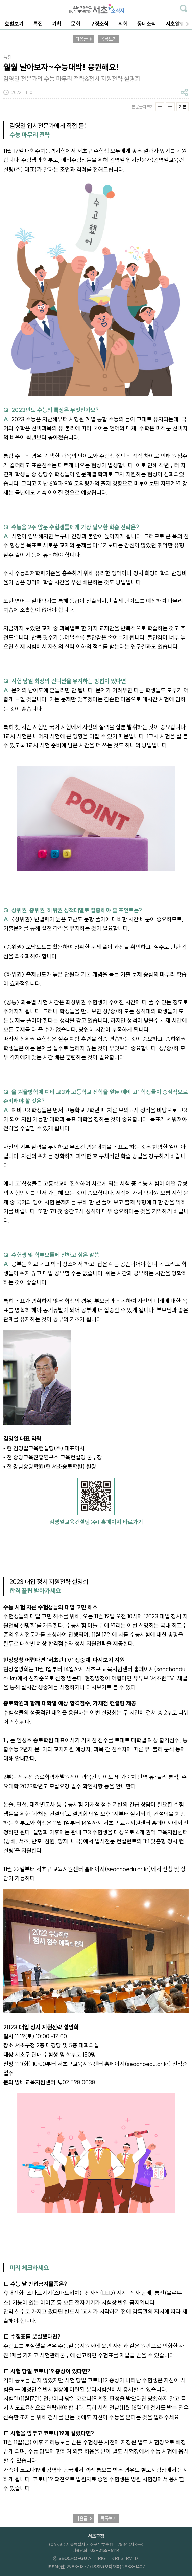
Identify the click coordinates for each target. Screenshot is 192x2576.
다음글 (81, 39)
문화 (75, 23)
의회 (123, 23)
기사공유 (184, 92)
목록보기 (108, 39)
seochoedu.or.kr (128, 1869)
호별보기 (14, 23)
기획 (57, 23)
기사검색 (183, 8)
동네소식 (146, 23)
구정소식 (99, 23)
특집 (38, 23)
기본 (182, 106)
